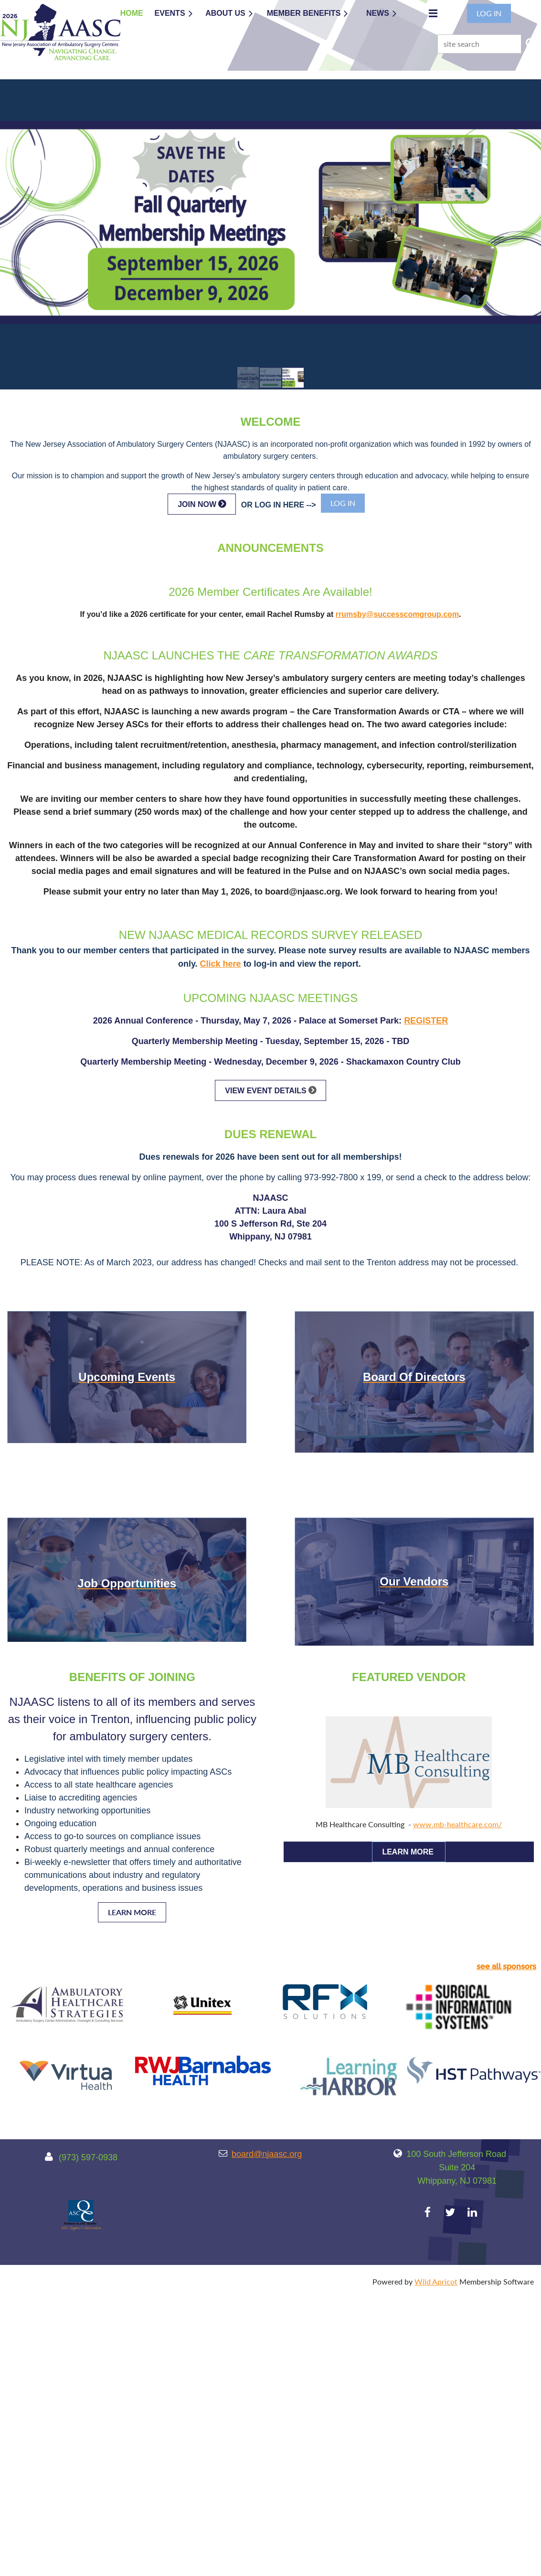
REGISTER (426, 1020)
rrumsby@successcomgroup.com (397, 614)
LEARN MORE (132, 1912)
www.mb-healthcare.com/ (457, 1824)
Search (530, 43)
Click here (220, 964)
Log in (489, 13)
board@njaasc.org (267, 2154)
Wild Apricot (435, 2281)
